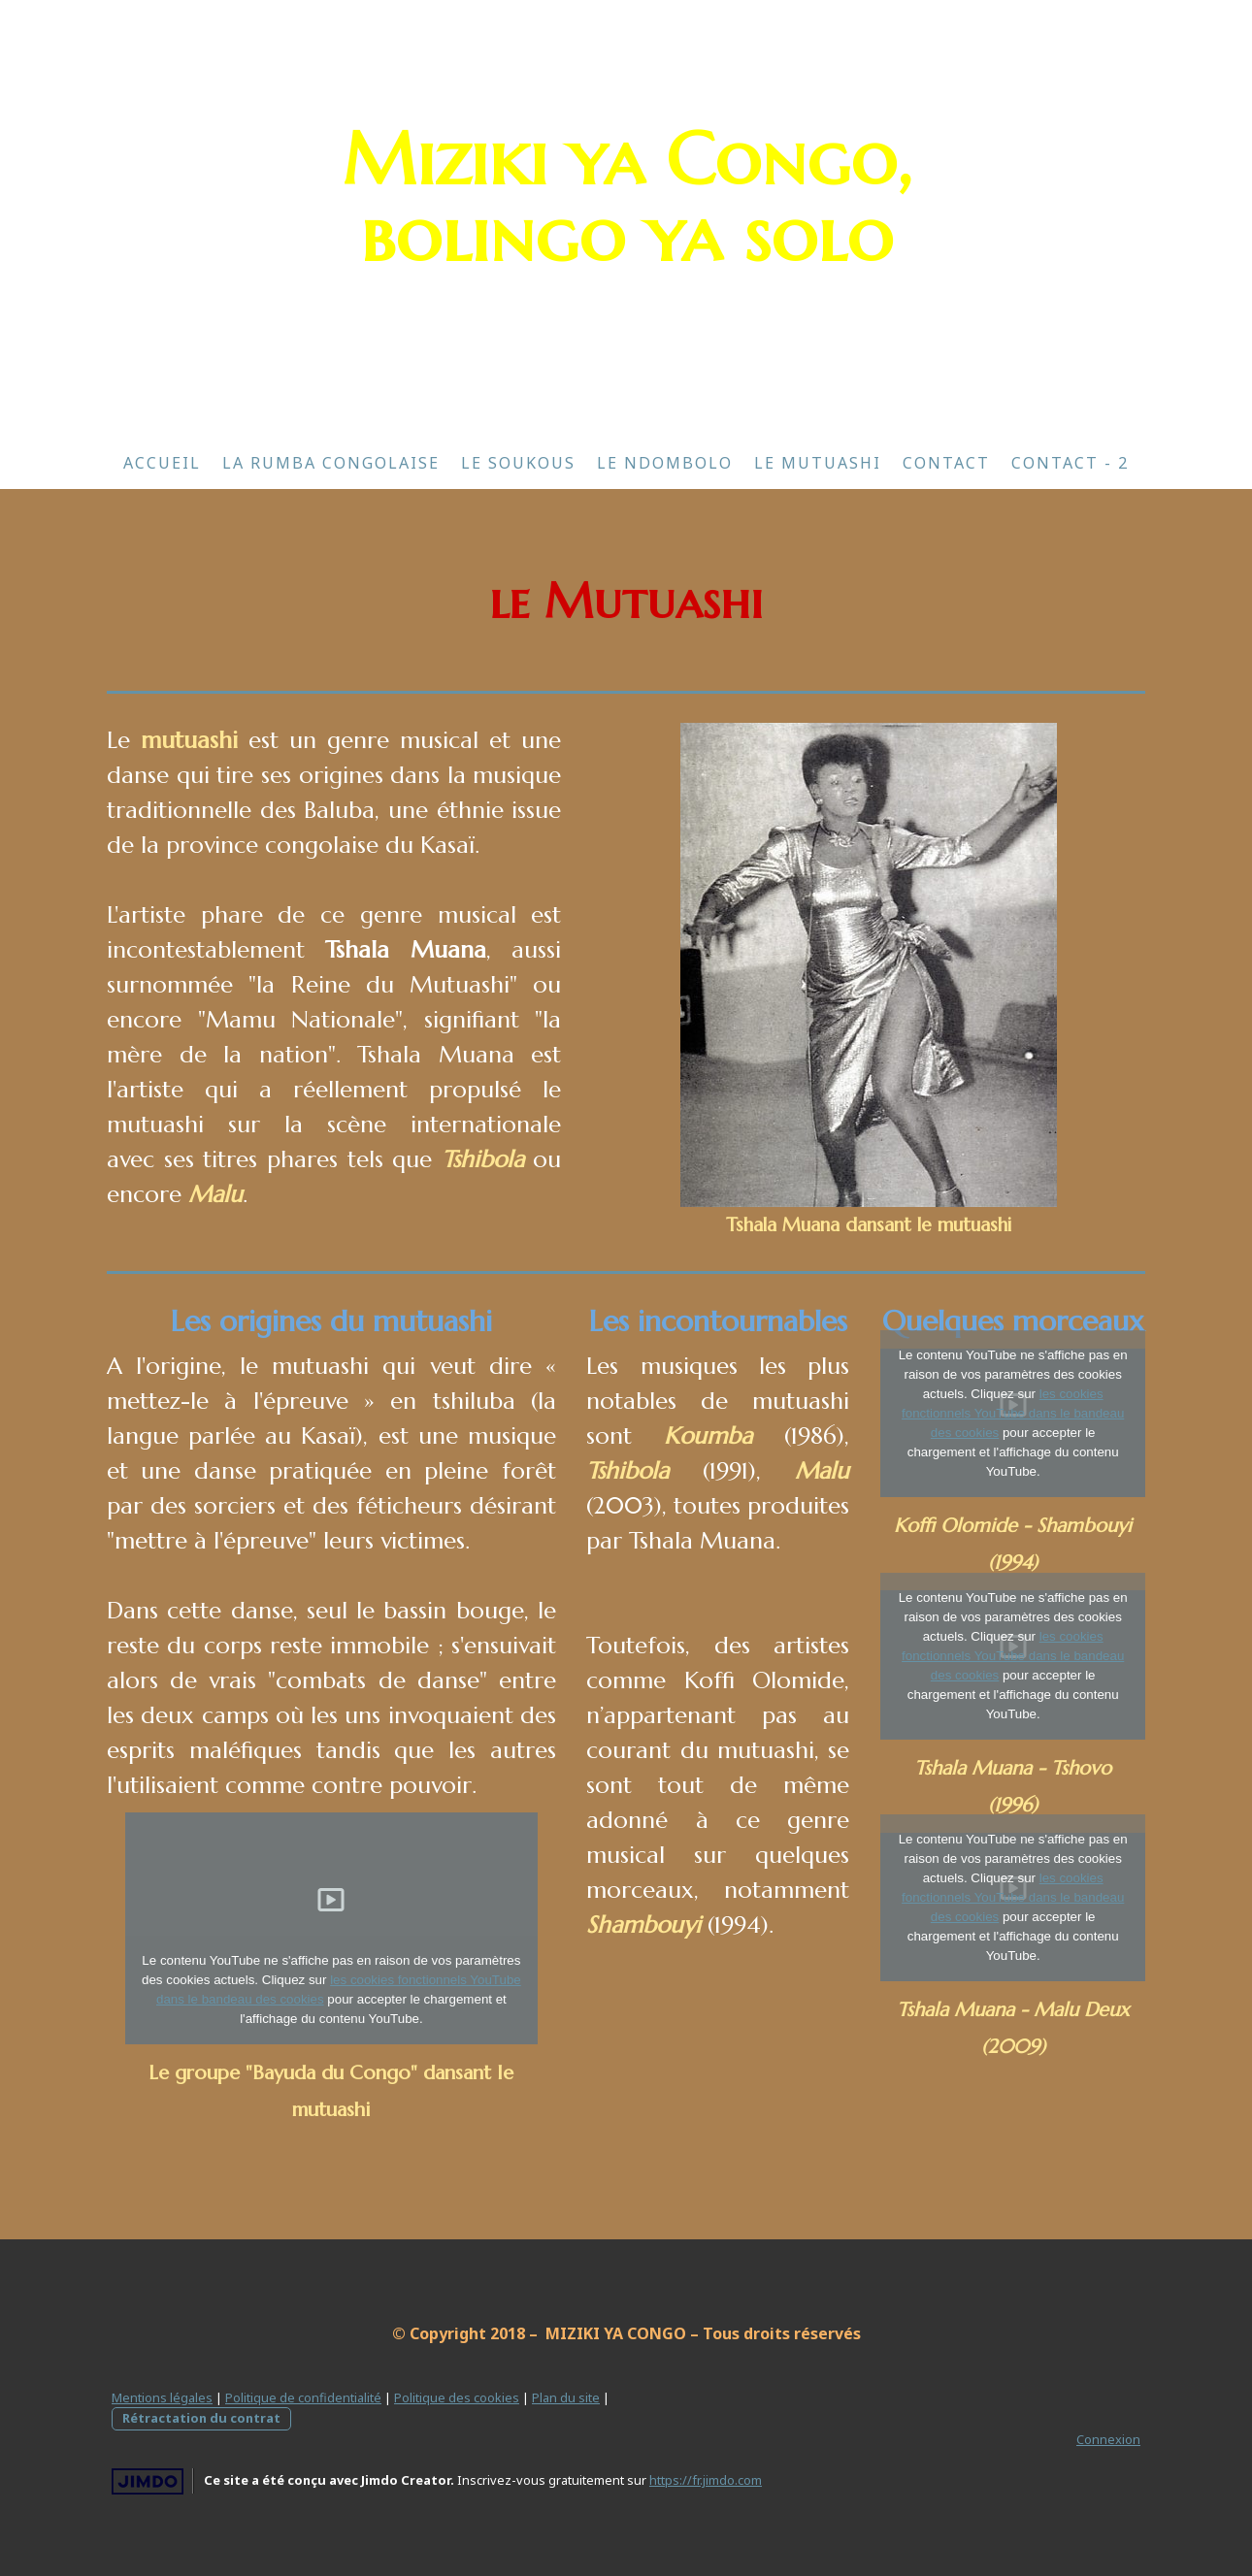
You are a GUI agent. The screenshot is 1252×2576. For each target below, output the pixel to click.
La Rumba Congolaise (331, 462)
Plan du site (566, 2397)
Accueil (162, 462)
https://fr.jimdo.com (705, 2480)
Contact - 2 (1070, 462)
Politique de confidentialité (303, 2397)
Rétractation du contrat (201, 2418)
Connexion (1108, 2439)
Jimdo (147, 2481)
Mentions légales (162, 2397)
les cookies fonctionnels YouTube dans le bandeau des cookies (1013, 1413)
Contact (946, 462)
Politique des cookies (456, 2397)
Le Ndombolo (665, 462)
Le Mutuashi (817, 462)
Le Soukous (518, 462)
